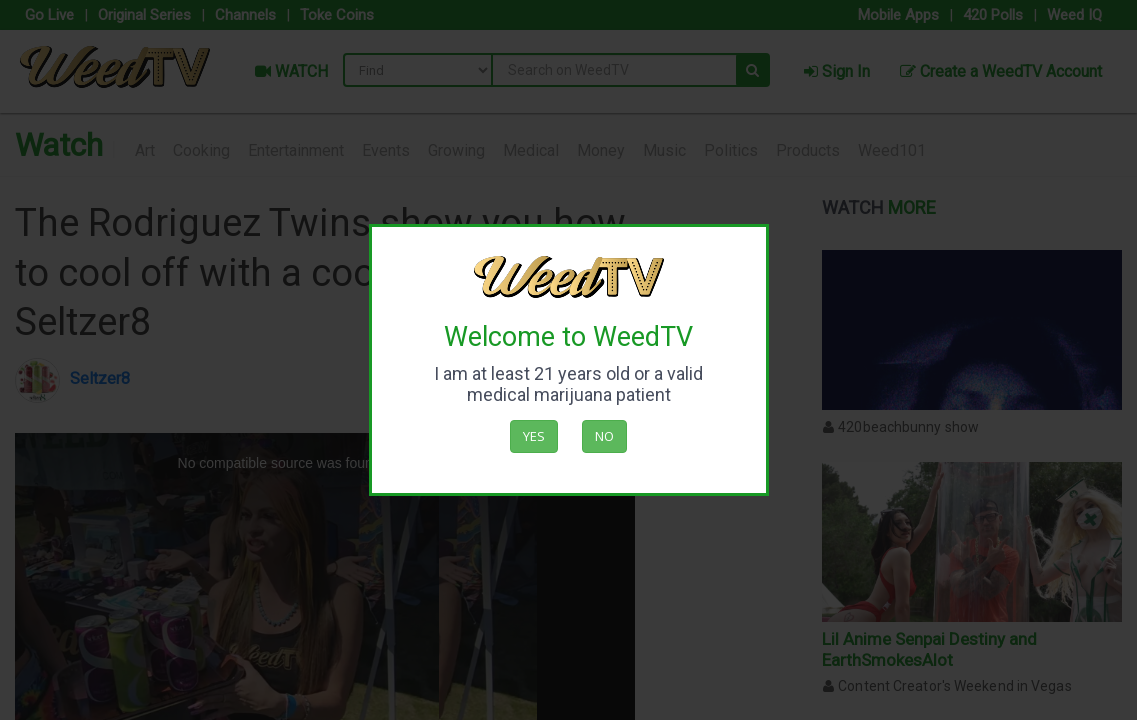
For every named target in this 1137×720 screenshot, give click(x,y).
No (604, 436)
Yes (534, 436)
